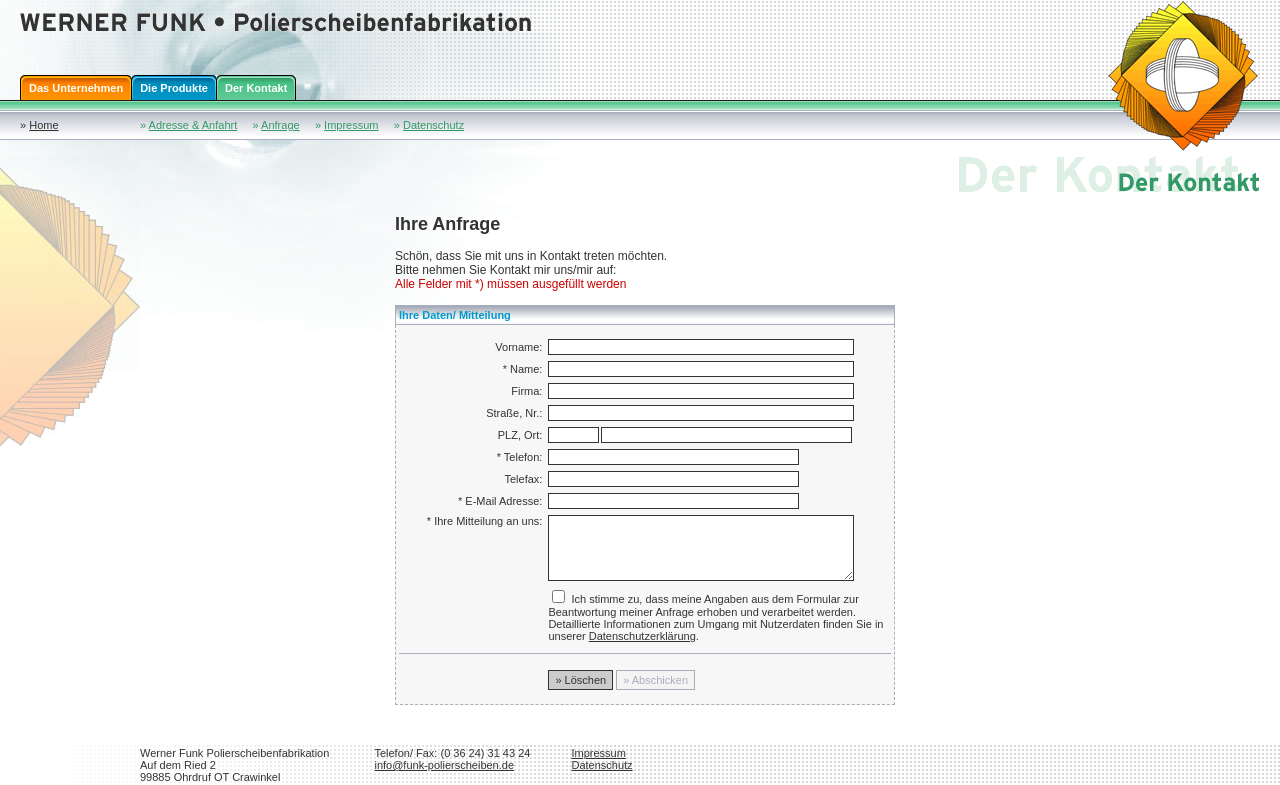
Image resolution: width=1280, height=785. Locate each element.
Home (43, 125)
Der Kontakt (256, 88)
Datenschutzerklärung (642, 636)
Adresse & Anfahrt (193, 125)
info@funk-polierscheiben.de (444, 765)
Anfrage (280, 125)
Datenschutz (433, 125)
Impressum (351, 125)
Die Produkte (174, 88)
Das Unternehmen (76, 88)
